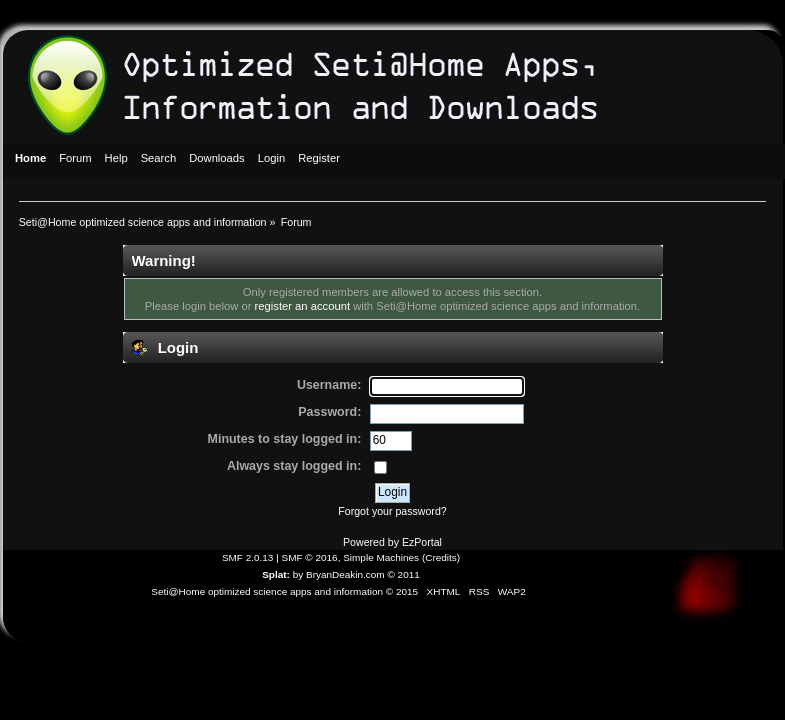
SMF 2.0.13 (248, 557)
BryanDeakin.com (345, 574)
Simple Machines (381, 557)
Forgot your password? (392, 511)
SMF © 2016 (310, 557)
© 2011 (403, 574)
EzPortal (422, 542)
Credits (441, 557)
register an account (302, 306)
